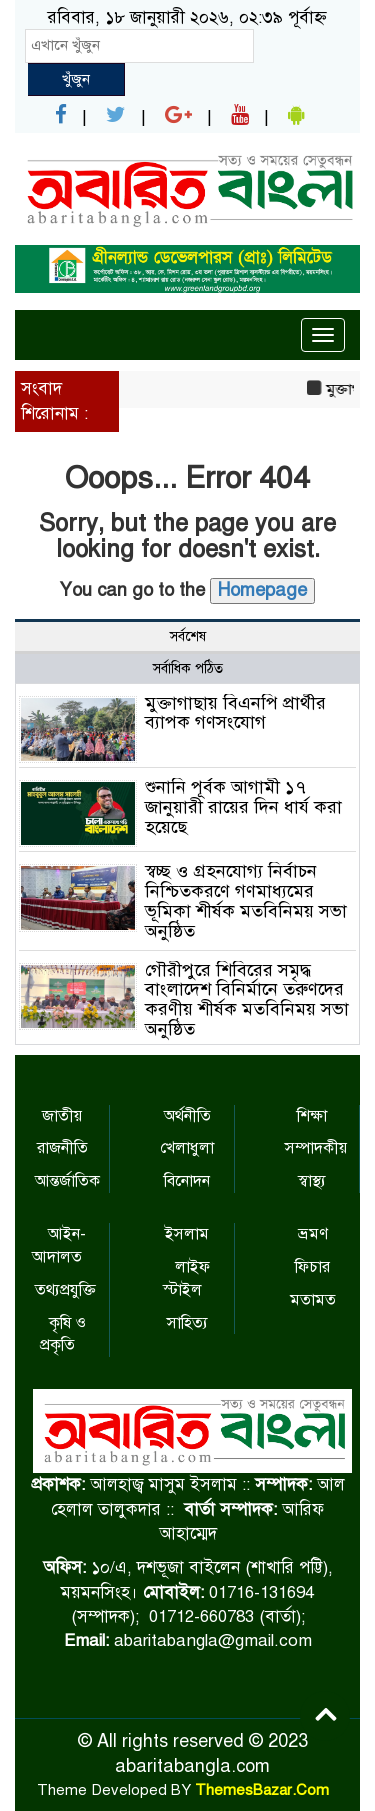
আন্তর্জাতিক (67, 1181)
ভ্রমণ (313, 1234)
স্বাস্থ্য (312, 1181)
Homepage (262, 590)
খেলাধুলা (187, 1148)
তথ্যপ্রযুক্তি (65, 1290)
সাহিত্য (187, 1323)
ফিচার (312, 1267)
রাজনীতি (62, 1148)
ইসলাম (187, 1234)
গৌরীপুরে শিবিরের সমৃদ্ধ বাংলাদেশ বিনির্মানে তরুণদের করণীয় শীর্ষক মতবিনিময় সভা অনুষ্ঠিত (247, 999)
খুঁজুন (76, 79)
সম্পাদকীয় (316, 1148)
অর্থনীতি (187, 1116)
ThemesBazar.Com (262, 1790)
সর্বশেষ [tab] (188, 636)
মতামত (313, 1300)
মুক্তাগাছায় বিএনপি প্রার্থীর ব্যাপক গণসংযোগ (235, 713)
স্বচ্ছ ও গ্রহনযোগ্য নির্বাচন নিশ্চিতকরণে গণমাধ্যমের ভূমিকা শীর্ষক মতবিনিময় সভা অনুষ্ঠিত (246, 900)
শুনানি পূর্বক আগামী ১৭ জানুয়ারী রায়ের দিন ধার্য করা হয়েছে (243, 807)
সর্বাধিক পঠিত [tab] (188, 668)
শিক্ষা (312, 1116)
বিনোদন (187, 1181)
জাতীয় (62, 1116)
